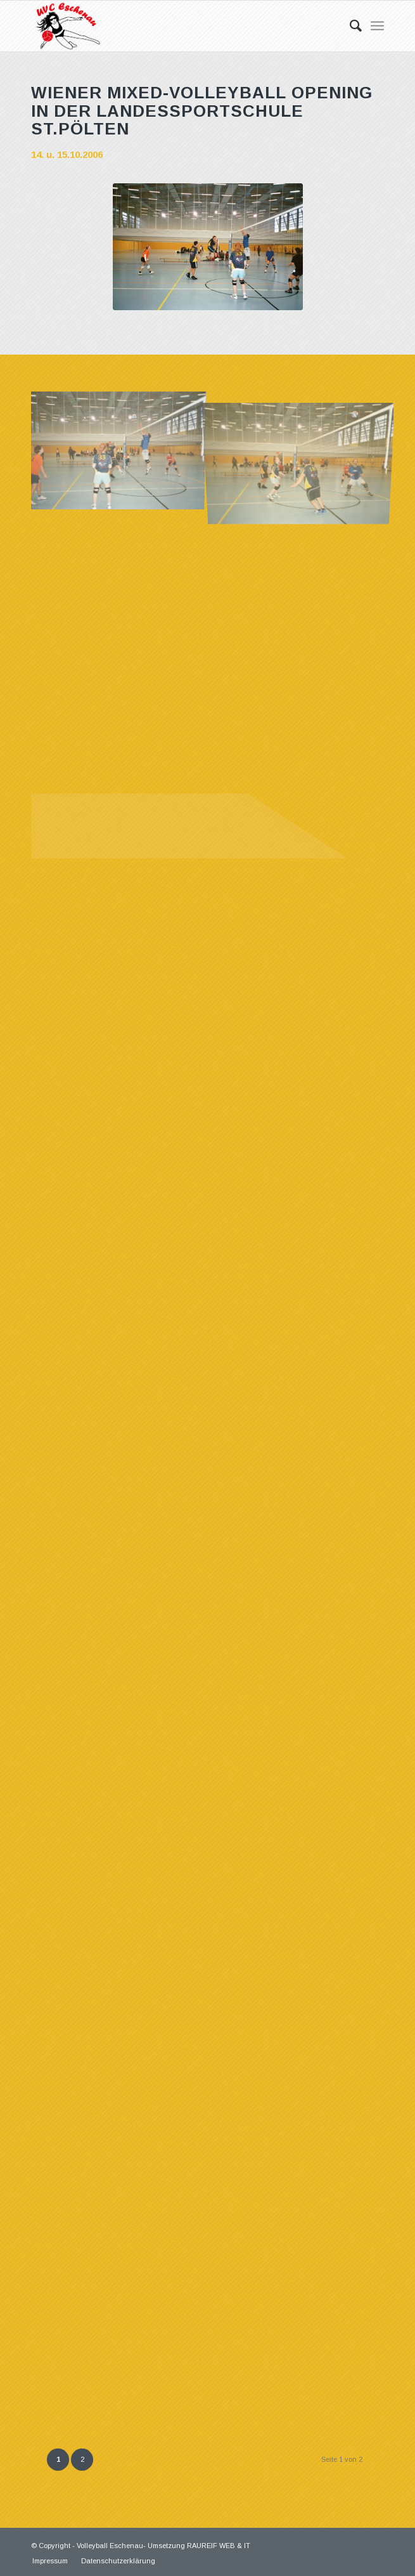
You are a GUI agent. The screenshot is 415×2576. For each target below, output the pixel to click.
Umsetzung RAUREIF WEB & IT (199, 2545)
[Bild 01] (121, 448)
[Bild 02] (303, 448)
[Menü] (377, 26)
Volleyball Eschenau (110, 2545)
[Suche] (349, 26)
